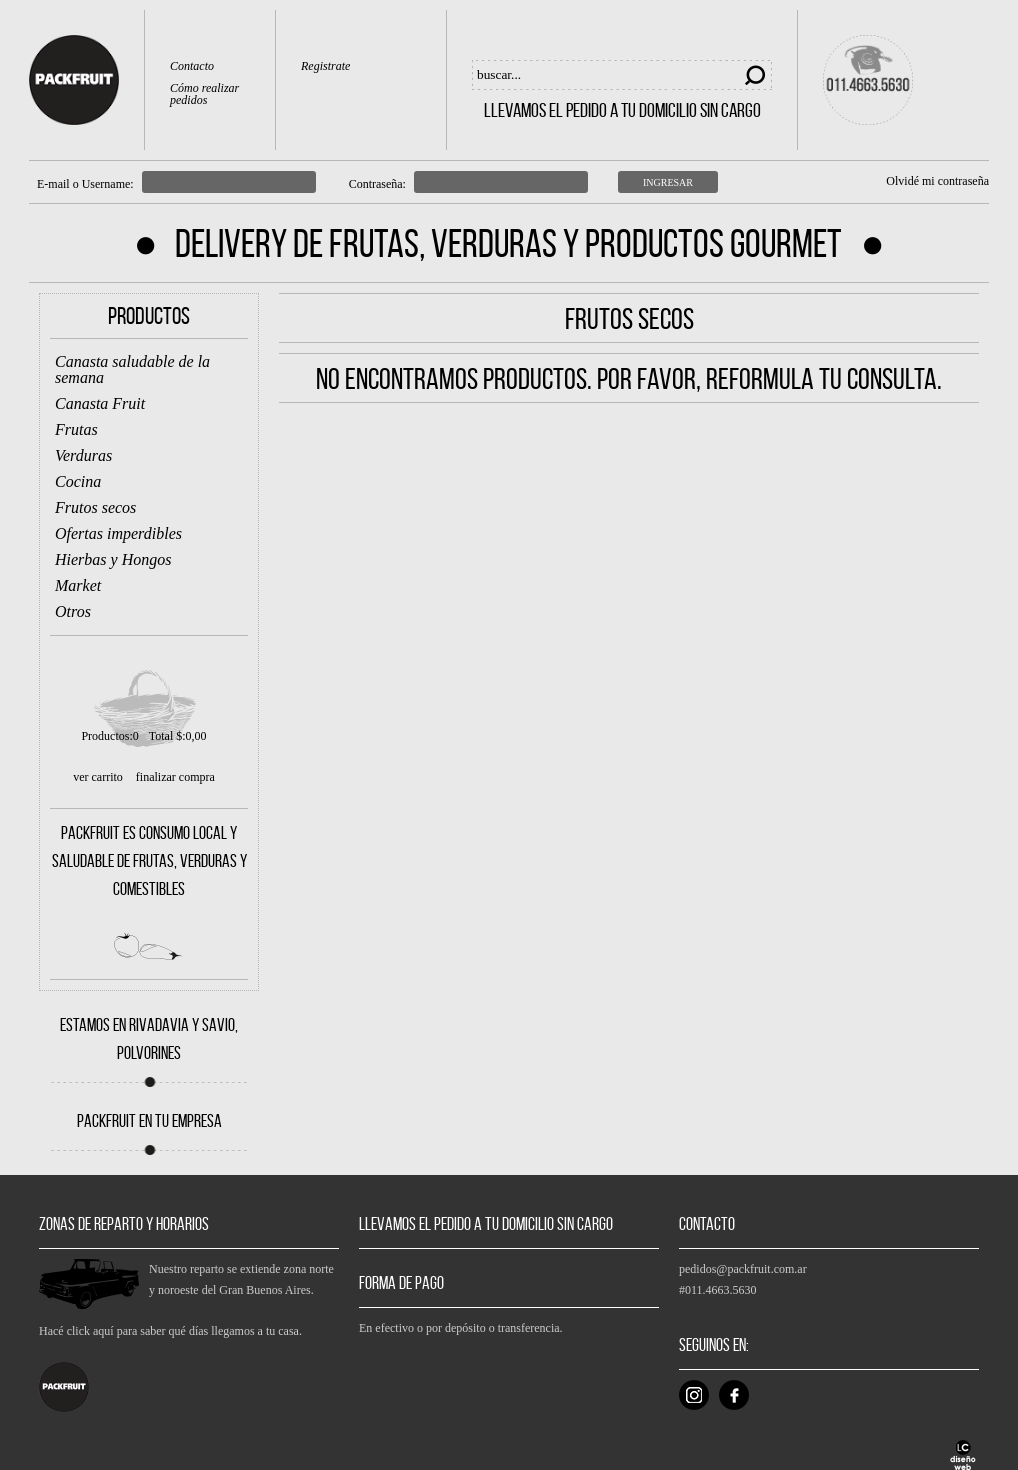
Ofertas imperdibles (118, 533)
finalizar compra (175, 777)
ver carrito (98, 777)
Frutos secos (95, 507)
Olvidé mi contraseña (937, 181)
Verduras (83, 455)
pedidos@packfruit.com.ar (743, 1269)
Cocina (78, 481)
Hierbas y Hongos (113, 559)
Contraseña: (377, 184)
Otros (73, 611)
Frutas (76, 429)
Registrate (325, 66)
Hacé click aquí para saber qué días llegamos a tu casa (169, 1331)
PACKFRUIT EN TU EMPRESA (149, 1121)
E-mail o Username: (85, 184)
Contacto (192, 66)
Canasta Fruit (100, 403)
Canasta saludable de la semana (132, 369)
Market (78, 585)
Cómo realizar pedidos (204, 94)
